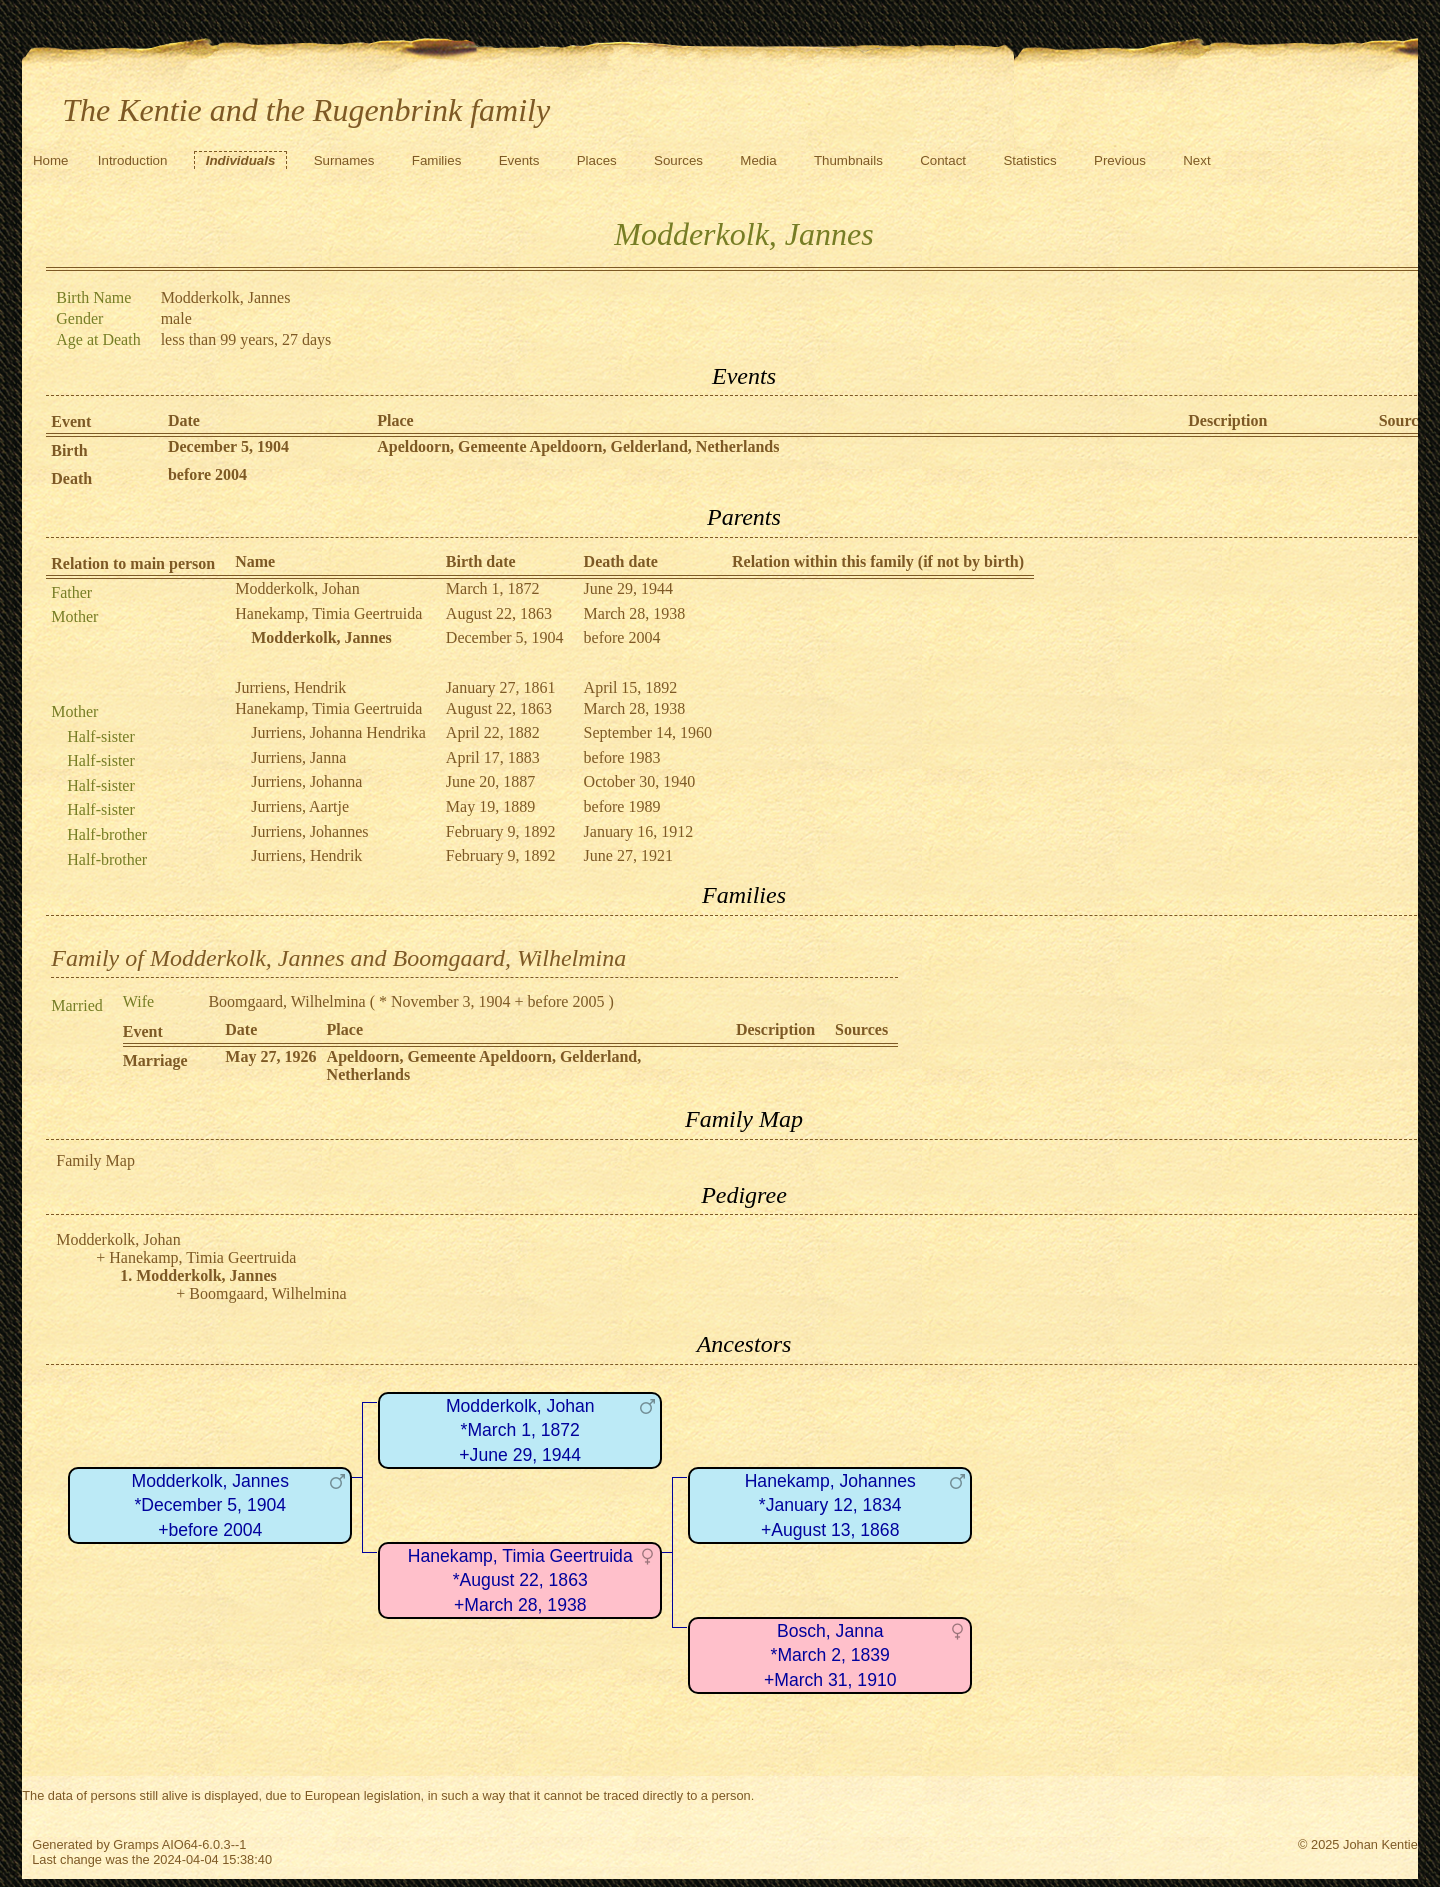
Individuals (241, 160)
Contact (943, 160)
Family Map (95, 1160)
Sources (678, 160)
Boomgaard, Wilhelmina (286, 1001)
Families (437, 160)
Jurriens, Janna (298, 757)
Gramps (136, 1844)
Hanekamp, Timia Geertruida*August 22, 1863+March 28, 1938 (520, 1580)
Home (51, 160)
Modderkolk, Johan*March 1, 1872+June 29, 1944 (520, 1430)
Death (71, 478)
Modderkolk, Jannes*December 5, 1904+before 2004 (210, 1505)
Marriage (155, 1060)
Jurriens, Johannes (309, 831)
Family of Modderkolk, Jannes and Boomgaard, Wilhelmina (338, 958)
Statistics (1029, 160)
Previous (1120, 160)
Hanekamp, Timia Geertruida (328, 613)
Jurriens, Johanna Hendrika (338, 732)
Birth (69, 450)
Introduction (133, 160)
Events (519, 160)
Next (1196, 160)
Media (758, 160)
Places (597, 160)
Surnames (344, 160)
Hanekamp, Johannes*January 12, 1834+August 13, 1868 (830, 1505)
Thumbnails (848, 160)
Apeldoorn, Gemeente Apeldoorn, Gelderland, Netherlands (578, 446)
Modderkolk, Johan (297, 588)
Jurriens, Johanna (306, 781)
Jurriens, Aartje (300, 806)
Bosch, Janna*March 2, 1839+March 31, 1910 (830, 1655)
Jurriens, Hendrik (290, 687)
